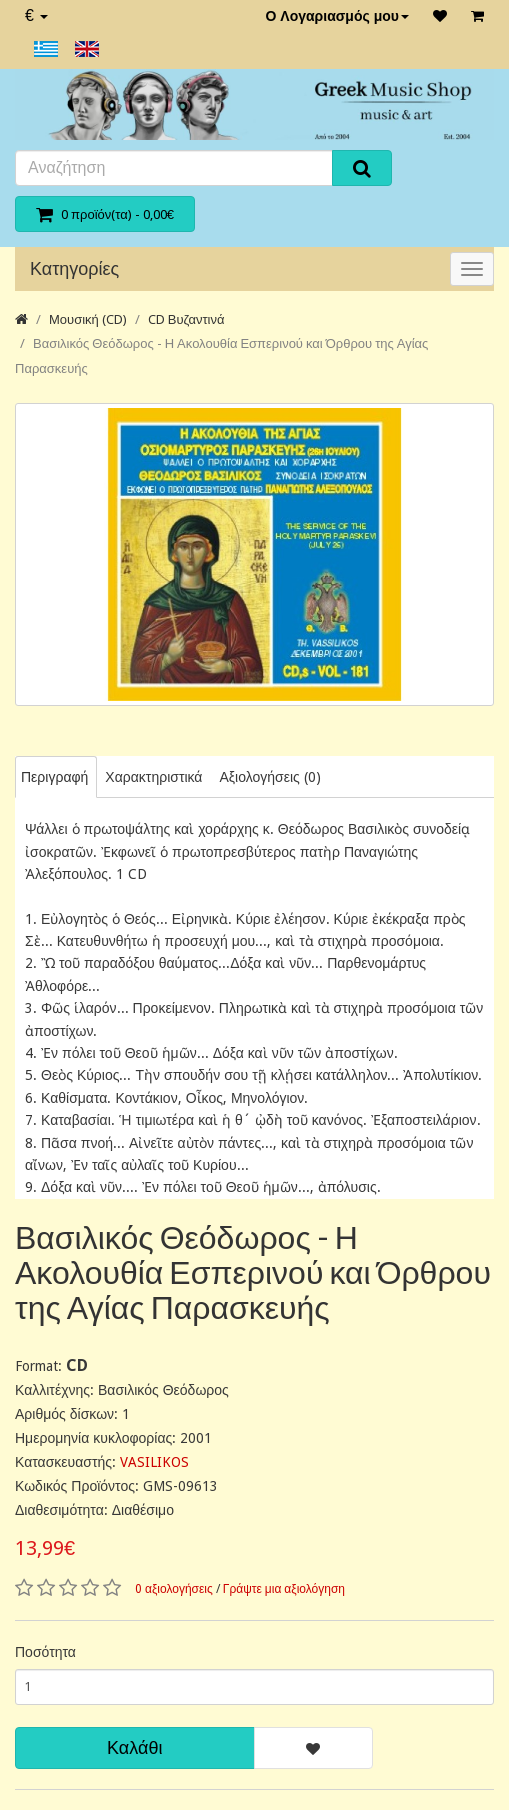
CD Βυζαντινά (186, 319)
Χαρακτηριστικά (153, 777)
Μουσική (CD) (88, 319)
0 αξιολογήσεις (174, 1589)
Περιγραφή (54, 777)
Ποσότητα (45, 1652)
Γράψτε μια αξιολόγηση (284, 1589)
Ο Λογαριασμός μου (337, 16)
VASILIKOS (154, 1462)
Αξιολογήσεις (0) (269, 777)
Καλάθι (134, 1747)
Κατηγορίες (74, 268)
